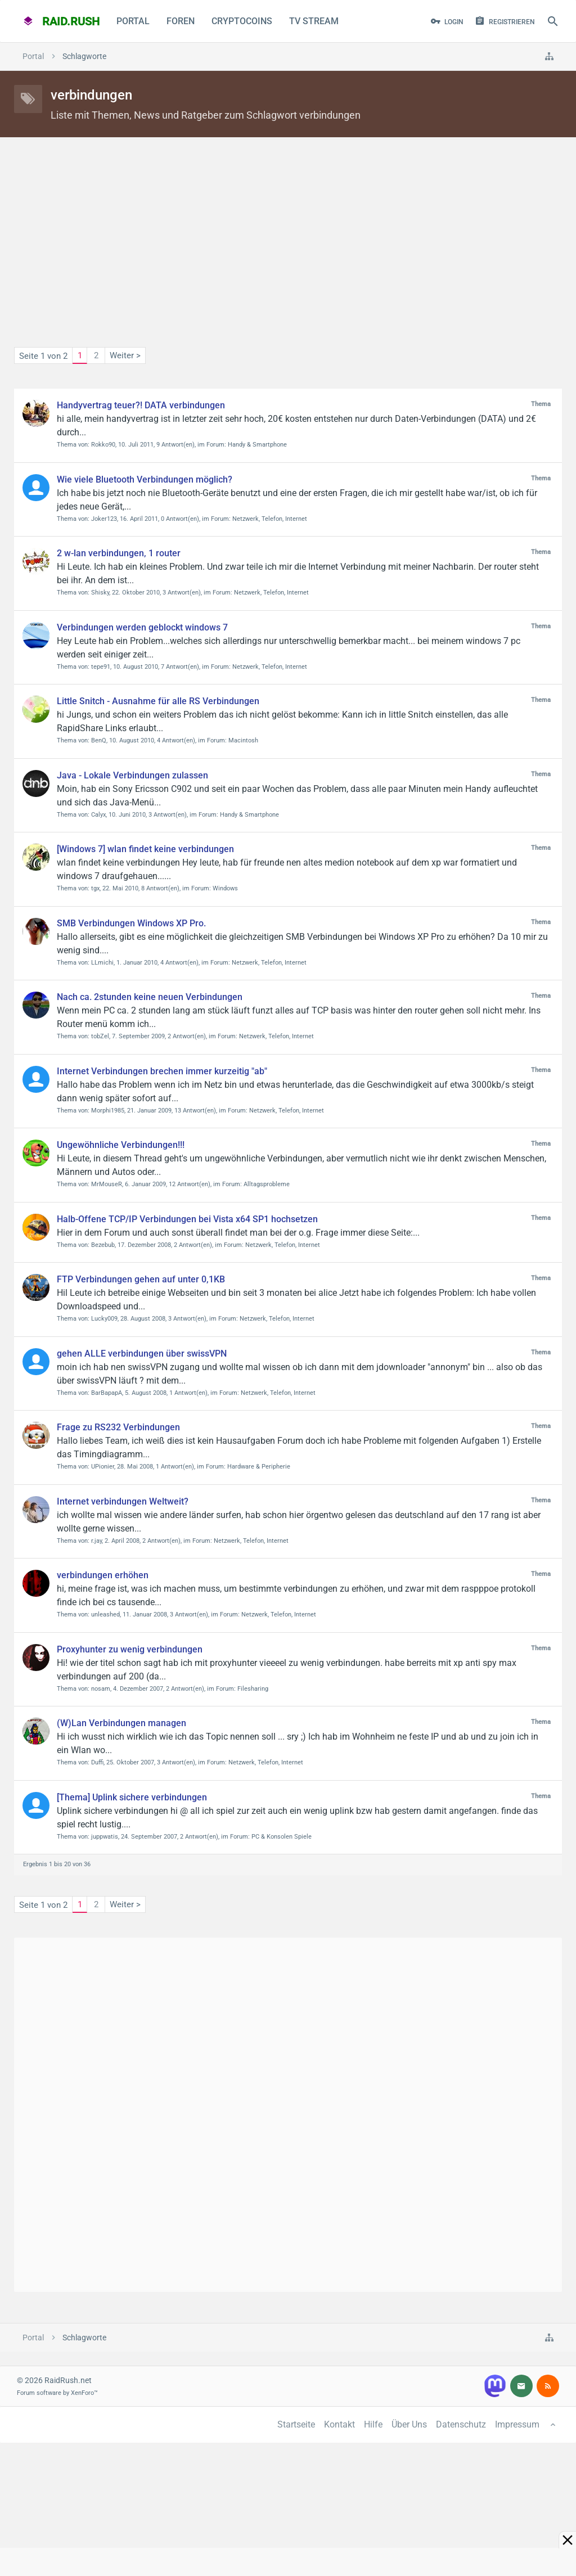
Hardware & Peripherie (258, 1466)
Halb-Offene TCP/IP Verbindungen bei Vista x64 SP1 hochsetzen (187, 1219)
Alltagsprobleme (267, 1184)
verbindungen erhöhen (102, 1575)
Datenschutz (461, 2424)
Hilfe (373, 2424)
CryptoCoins (242, 21)
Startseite (296, 2424)
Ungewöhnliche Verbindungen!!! (120, 1145)
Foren (180, 21)
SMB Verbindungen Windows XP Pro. (131, 923)
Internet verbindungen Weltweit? (122, 1501)
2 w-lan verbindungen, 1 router (119, 553)
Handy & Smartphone (257, 444)
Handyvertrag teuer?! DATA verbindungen (141, 405)
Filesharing (252, 1688)
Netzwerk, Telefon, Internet (269, 519)
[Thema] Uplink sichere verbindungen (132, 1797)
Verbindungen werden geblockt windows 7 (142, 627)
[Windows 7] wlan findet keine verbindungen (145, 849)
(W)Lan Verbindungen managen (121, 1723)
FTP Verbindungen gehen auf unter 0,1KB (141, 1279)
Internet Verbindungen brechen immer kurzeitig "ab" (162, 1071)
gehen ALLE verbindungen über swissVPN (142, 1353)
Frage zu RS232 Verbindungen (118, 1427)
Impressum (517, 2424)
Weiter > (125, 355)
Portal (133, 21)
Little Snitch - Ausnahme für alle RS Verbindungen (158, 701)
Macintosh (243, 740)
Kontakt (339, 2424)
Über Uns (409, 2424)
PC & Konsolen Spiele (281, 1836)
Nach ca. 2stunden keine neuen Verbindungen (149, 997)
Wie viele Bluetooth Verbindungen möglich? (144, 479)
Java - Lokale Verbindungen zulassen (132, 775)
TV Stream (314, 21)
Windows (225, 888)
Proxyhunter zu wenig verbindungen (129, 1649)
